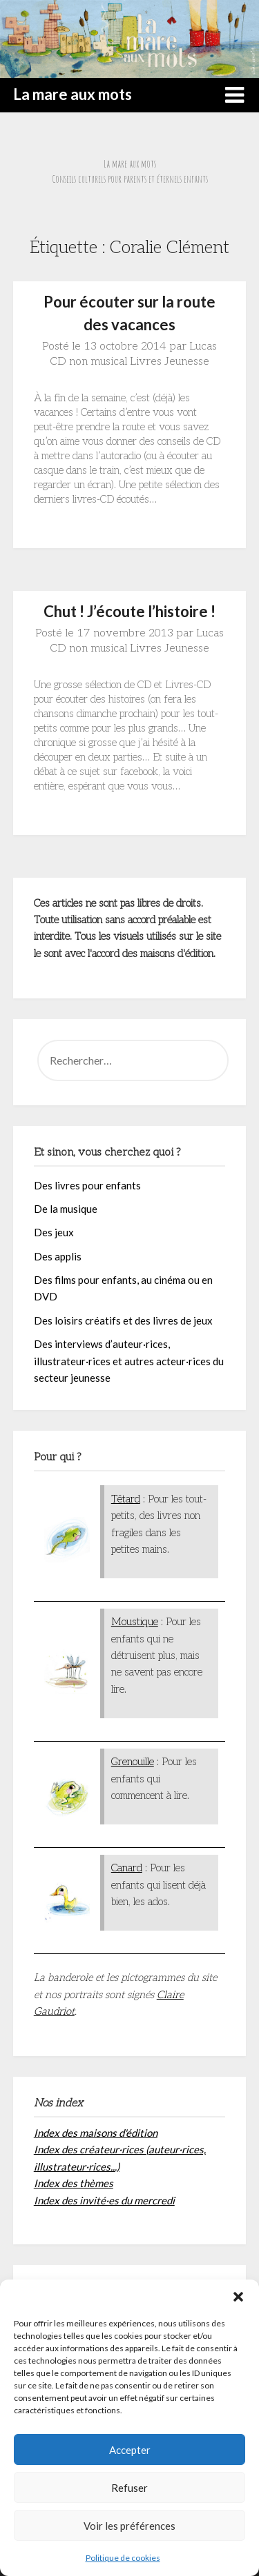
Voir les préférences (129, 2525)
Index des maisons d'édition (95, 2132)
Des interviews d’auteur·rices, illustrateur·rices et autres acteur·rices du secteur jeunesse (129, 1361)
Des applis (57, 1256)
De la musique (65, 1209)
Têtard (125, 1499)
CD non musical (88, 361)
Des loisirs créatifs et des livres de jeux (123, 1320)
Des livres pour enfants (87, 1185)
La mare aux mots (72, 94)
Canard (126, 1868)
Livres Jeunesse (169, 361)
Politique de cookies (123, 2558)
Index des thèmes (73, 2183)
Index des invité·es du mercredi (104, 2200)
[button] (238, 2297)
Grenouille (132, 1761)
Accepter (130, 2450)
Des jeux (54, 1232)
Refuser (129, 2488)
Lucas (203, 346)
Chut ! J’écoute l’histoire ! (129, 611)
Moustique (134, 1622)
